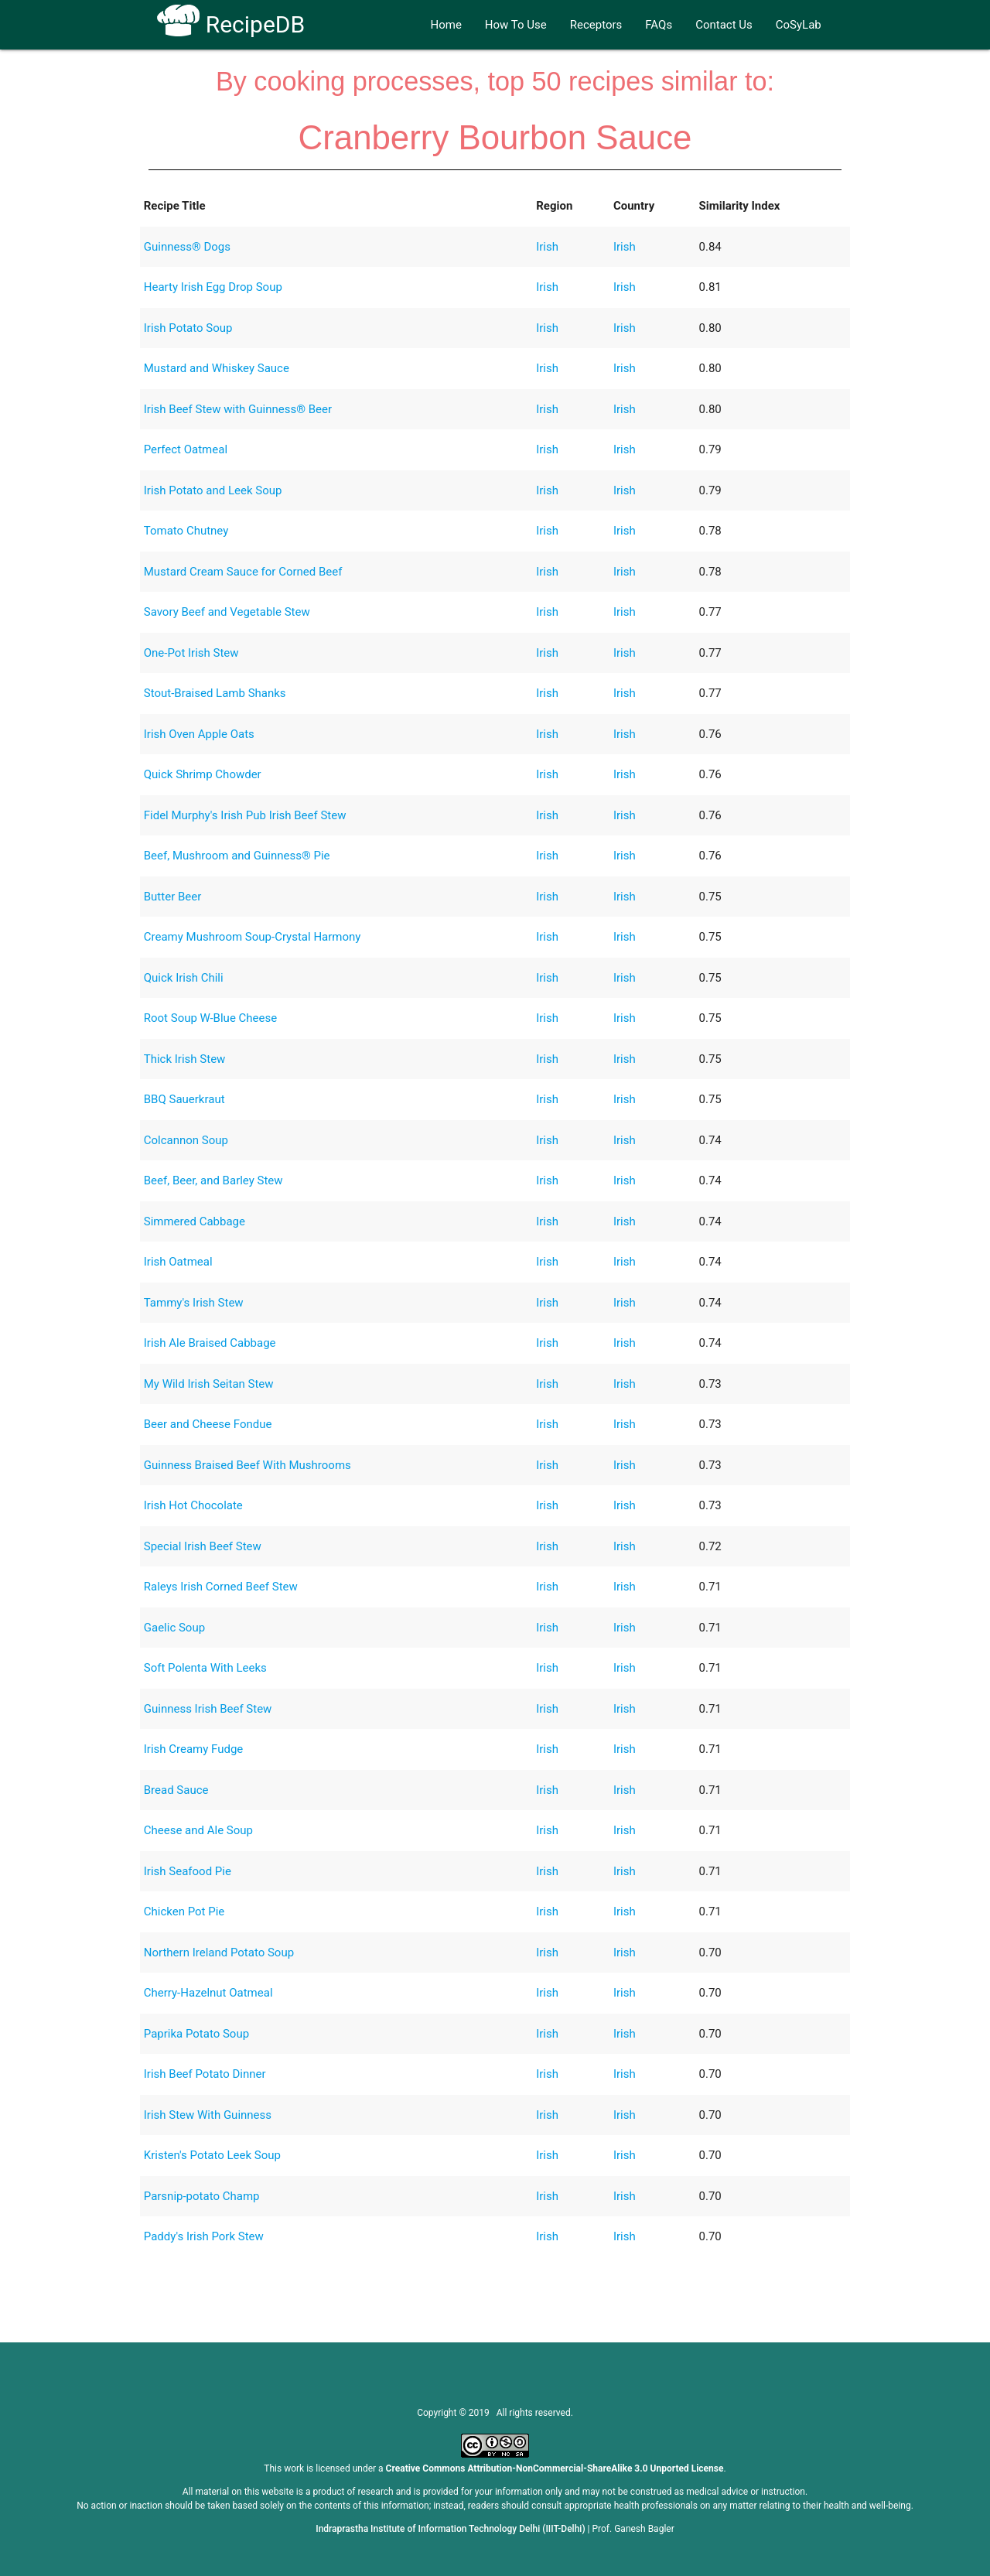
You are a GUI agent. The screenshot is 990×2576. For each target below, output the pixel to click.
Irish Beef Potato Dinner (205, 2074)
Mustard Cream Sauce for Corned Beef (243, 572)
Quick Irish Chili (184, 978)
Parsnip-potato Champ (202, 2196)
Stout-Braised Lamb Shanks (215, 693)
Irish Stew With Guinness (207, 2115)
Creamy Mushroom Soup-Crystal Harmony (252, 937)
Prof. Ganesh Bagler (633, 2528)
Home (445, 25)
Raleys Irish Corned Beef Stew (221, 1587)
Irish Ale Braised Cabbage (210, 1343)
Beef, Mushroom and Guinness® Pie (237, 856)
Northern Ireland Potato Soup (219, 1952)
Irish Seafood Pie (187, 1871)
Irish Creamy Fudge (194, 1749)
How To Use (516, 25)
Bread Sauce (176, 1790)
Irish (547, 247)
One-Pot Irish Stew (191, 653)
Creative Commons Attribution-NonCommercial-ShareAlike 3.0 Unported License (555, 2468)
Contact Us (724, 25)
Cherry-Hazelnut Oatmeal (208, 1993)
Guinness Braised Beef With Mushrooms (247, 1465)
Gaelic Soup (174, 1628)
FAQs (658, 25)
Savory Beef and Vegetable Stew (227, 612)
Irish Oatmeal (178, 1262)
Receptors (596, 25)
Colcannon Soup (186, 1140)
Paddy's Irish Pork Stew (204, 2236)
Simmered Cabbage (194, 1221)
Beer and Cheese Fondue (208, 1424)
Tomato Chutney (186, 531)
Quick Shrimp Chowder (202, 774)
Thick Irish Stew (185, 1059)
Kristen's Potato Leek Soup (212, 2155)
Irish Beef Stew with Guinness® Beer (238, 409)
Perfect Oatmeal (185, 449)
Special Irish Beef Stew (202, 1546)
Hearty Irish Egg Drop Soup (213, 287)
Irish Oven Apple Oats (199, 734)
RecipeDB (231, 24)
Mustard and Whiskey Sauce (216, 368)
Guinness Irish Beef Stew (208, 1709)
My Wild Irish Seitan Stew (209, 1384)
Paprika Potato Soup (196, 2034)
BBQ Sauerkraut (184, 1099)
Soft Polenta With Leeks (205, 1668)
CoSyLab (798, 25)
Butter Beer (173, 897)
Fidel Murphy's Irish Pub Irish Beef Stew (245, 815)
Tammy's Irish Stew (194, 1303)
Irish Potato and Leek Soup (213, 490)
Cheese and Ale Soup (198, 1830)
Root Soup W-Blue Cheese (210, 1018)
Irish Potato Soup (188, 328)
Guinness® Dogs (187, 247)
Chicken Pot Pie (184, 1911)
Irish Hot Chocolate (193, 1505)
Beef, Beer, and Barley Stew (213, 1180)
